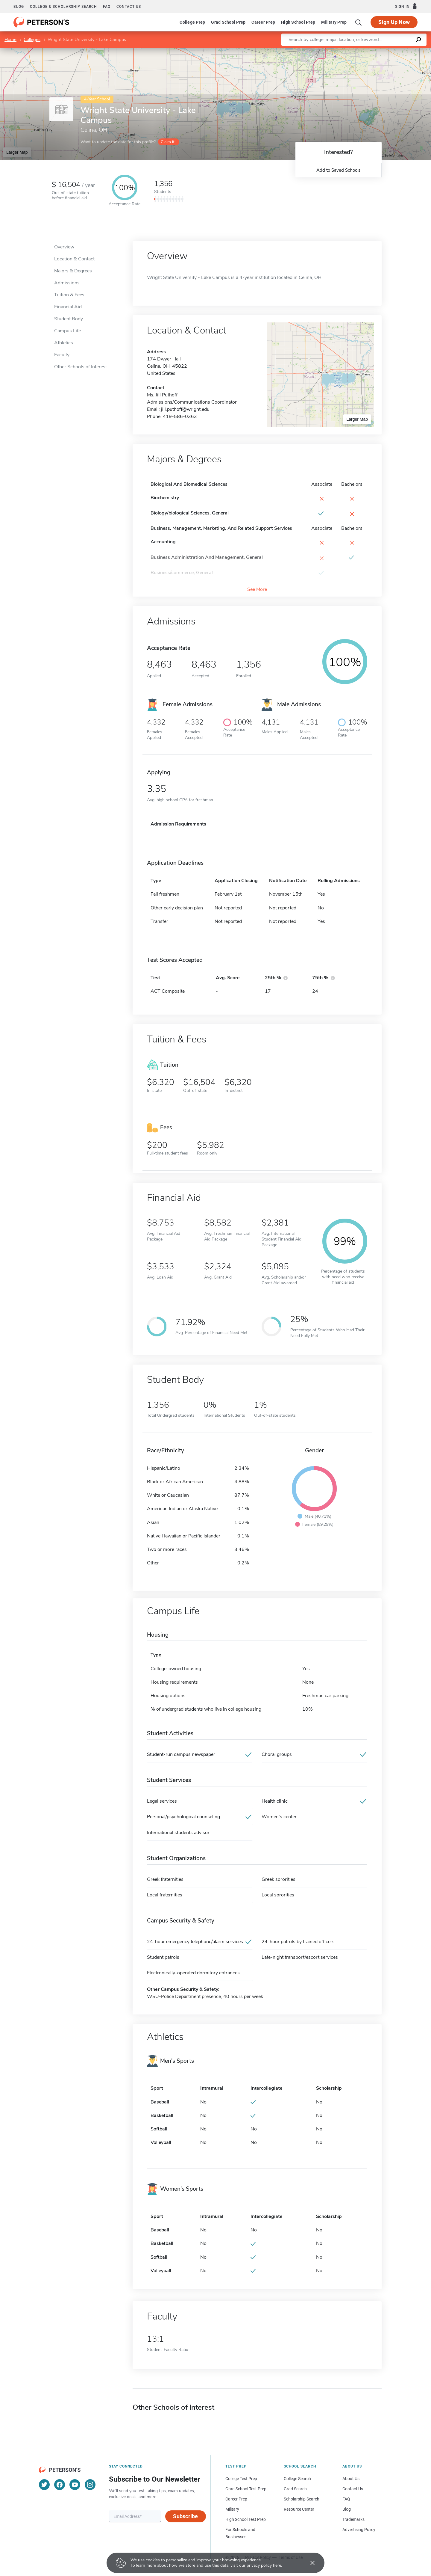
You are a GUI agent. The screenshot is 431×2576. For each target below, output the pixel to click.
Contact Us (352, 2488)
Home (10, 40)
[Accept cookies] (308, 2562)
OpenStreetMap (390, 51)
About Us (350, 2478)
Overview (64, 247)
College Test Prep (241, 2478)
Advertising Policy (358, 2529)
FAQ (106, 6)
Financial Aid (68, 307)
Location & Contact (74, 259)
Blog (18, 6)
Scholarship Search (301, 2499)
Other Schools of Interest (80, 366)
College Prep (192, 22)
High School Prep (298, 22)
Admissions (67, 283)
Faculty (61, 354)
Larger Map (17, 152)
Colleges (32, 40)
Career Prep (263, 22)
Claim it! (168, 142)
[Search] (359, 22)
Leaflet (359, 51)
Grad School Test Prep (245, 2488)
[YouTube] (74, 2484)
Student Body (68, 319)
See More (257, 589)
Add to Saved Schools (338, 170)
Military (232, 2509)
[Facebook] (59, 2484)
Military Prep (334, 22)
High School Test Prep (245, 2519)
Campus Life (67, 331)
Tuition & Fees (69, 295)
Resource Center (299, 2509)
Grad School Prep (228, 22)
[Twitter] (44, 2484)
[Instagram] (90, 2484)
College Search (297, 2478)
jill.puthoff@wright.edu (185, 409)
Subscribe (185, 2516)
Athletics (63, 342)
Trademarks (353, 2519)
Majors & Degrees (73, 271)
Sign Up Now (394, 22)
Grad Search (295, 2488)
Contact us (128, 6)
